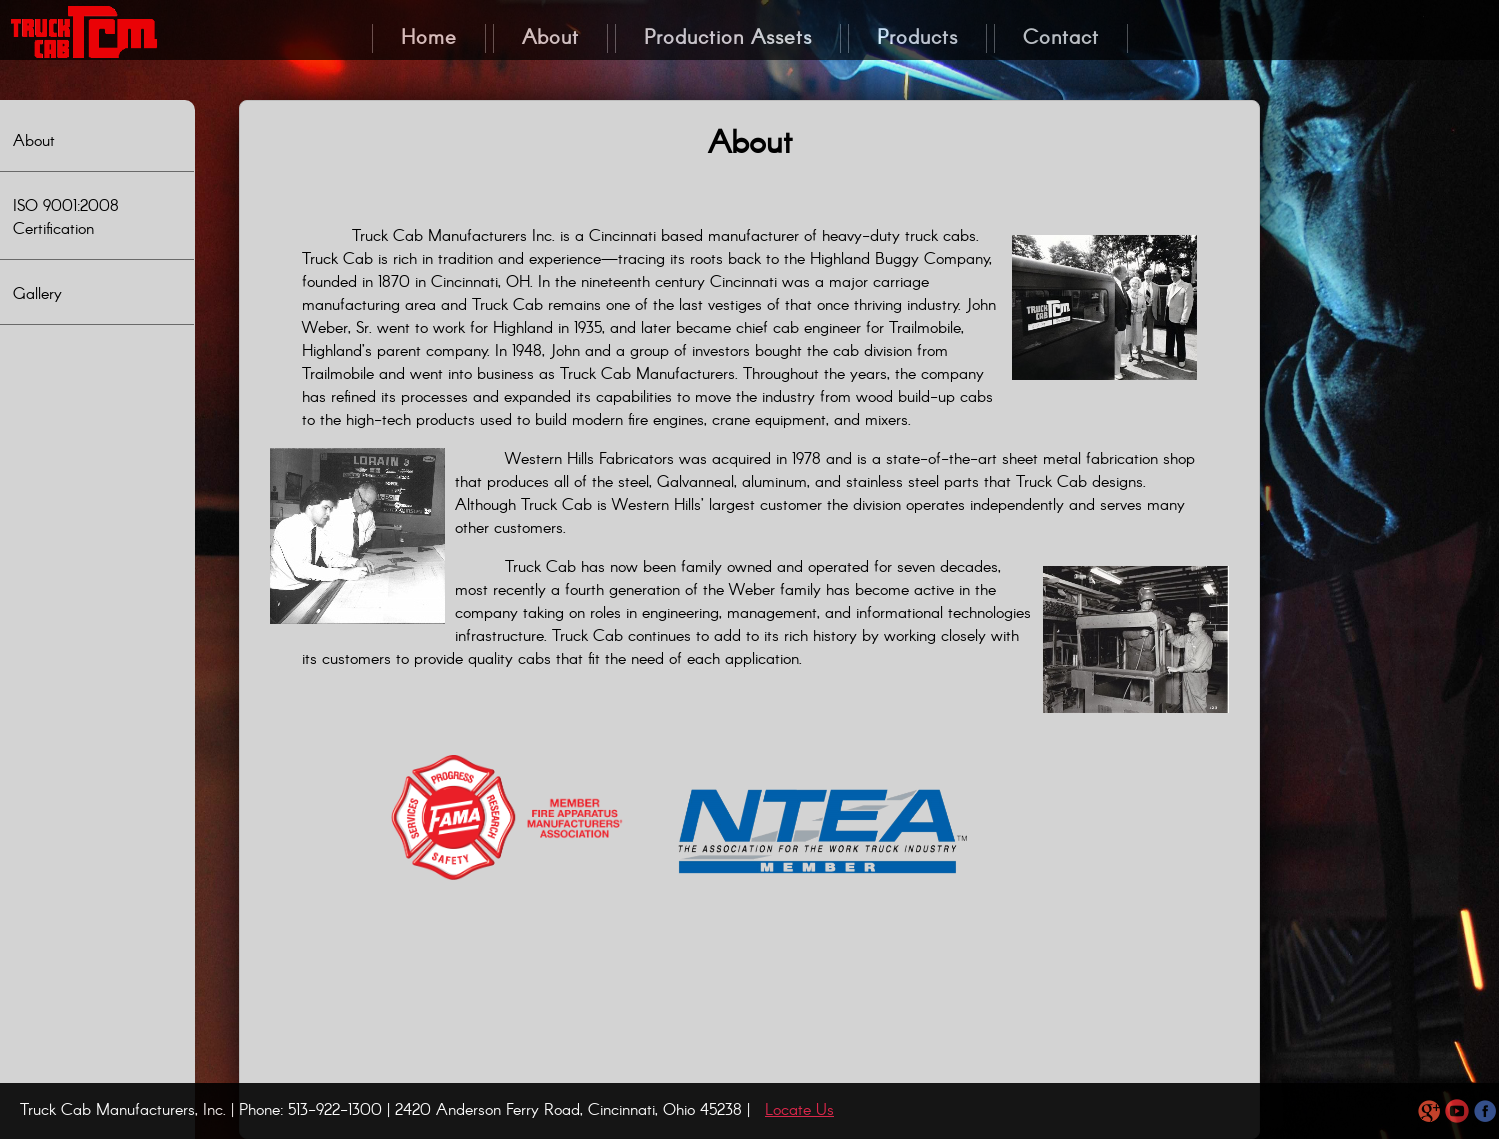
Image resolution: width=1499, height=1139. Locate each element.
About (34, 141)
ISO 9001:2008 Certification (66, 218)
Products (917, 38)
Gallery (37, 294)
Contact (1061, 38)
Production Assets (728, 38)
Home (429, 38)
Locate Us (799, 1110)
